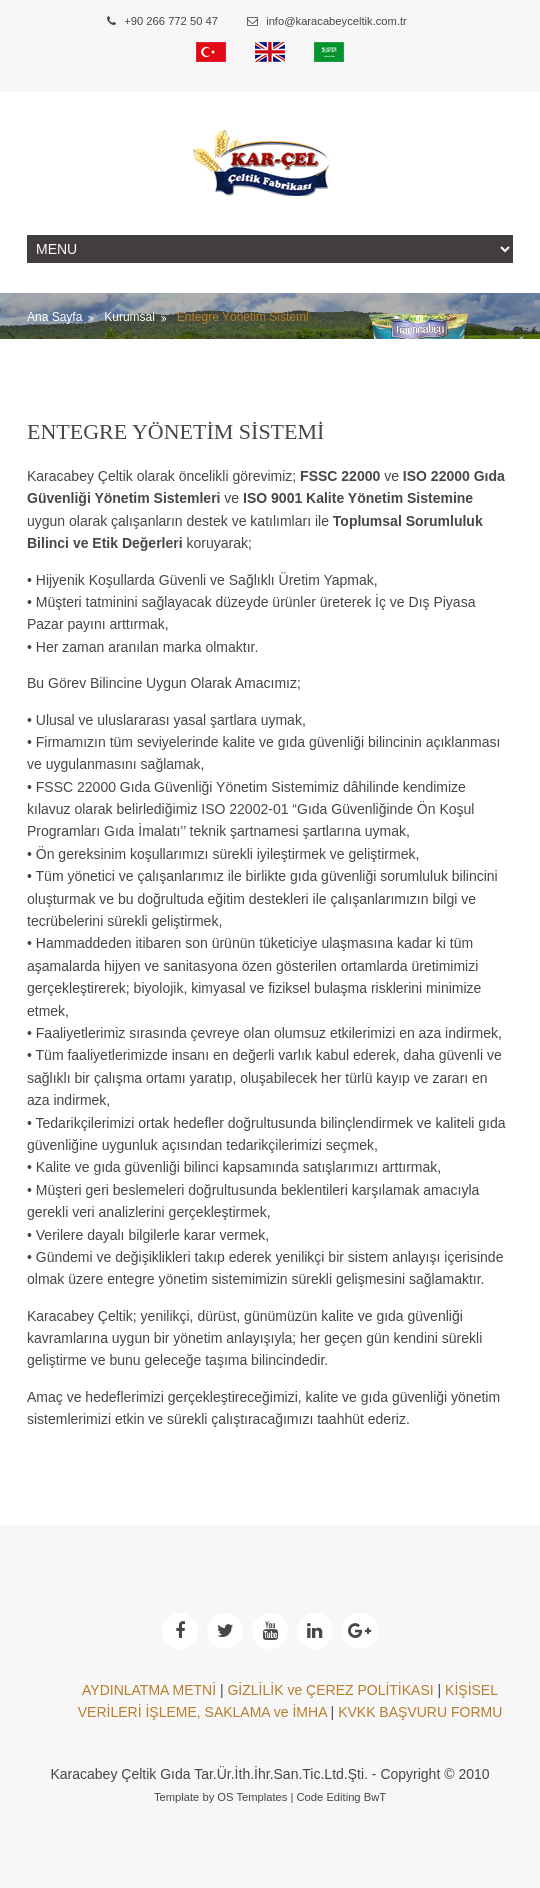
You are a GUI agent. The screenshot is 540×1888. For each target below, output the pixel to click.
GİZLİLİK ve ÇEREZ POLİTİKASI (330, 1690)
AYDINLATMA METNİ (149, 1690)
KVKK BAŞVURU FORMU (420, 1712)
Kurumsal (129, 317)
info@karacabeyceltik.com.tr (327, 21)
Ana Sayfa (54, 317)
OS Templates (252, 1797)
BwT (375, 1797)
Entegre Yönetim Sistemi (243, 317)
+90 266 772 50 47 (162, 21)
